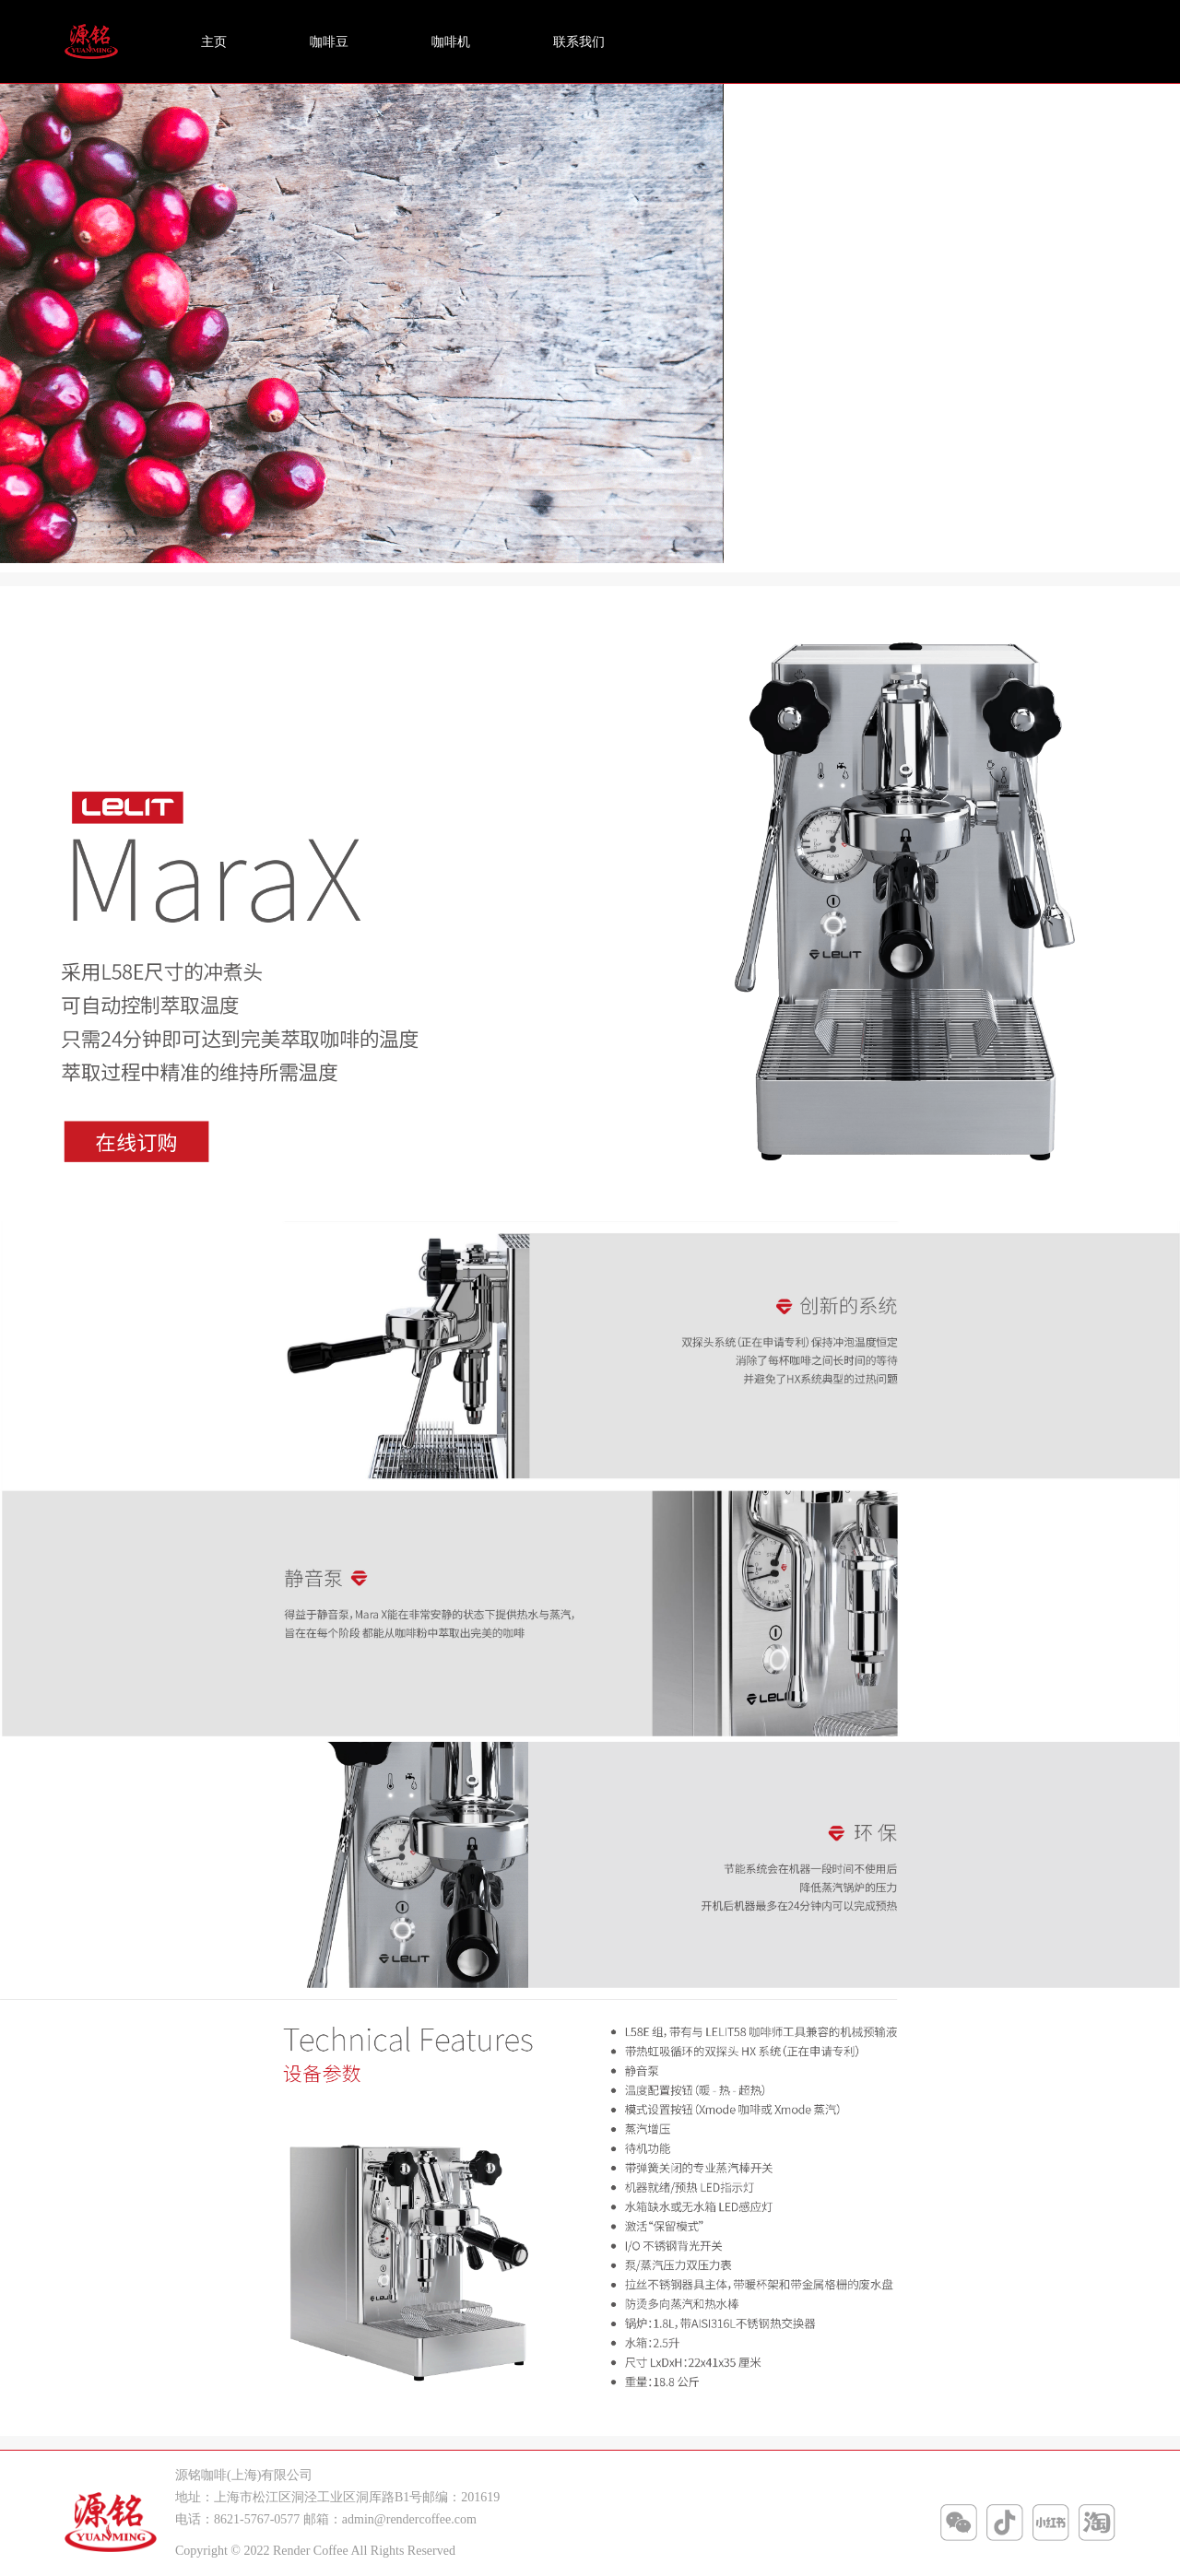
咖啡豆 (329, 41)
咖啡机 (450, 41)
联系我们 (579, 41)
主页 (214, 41)
